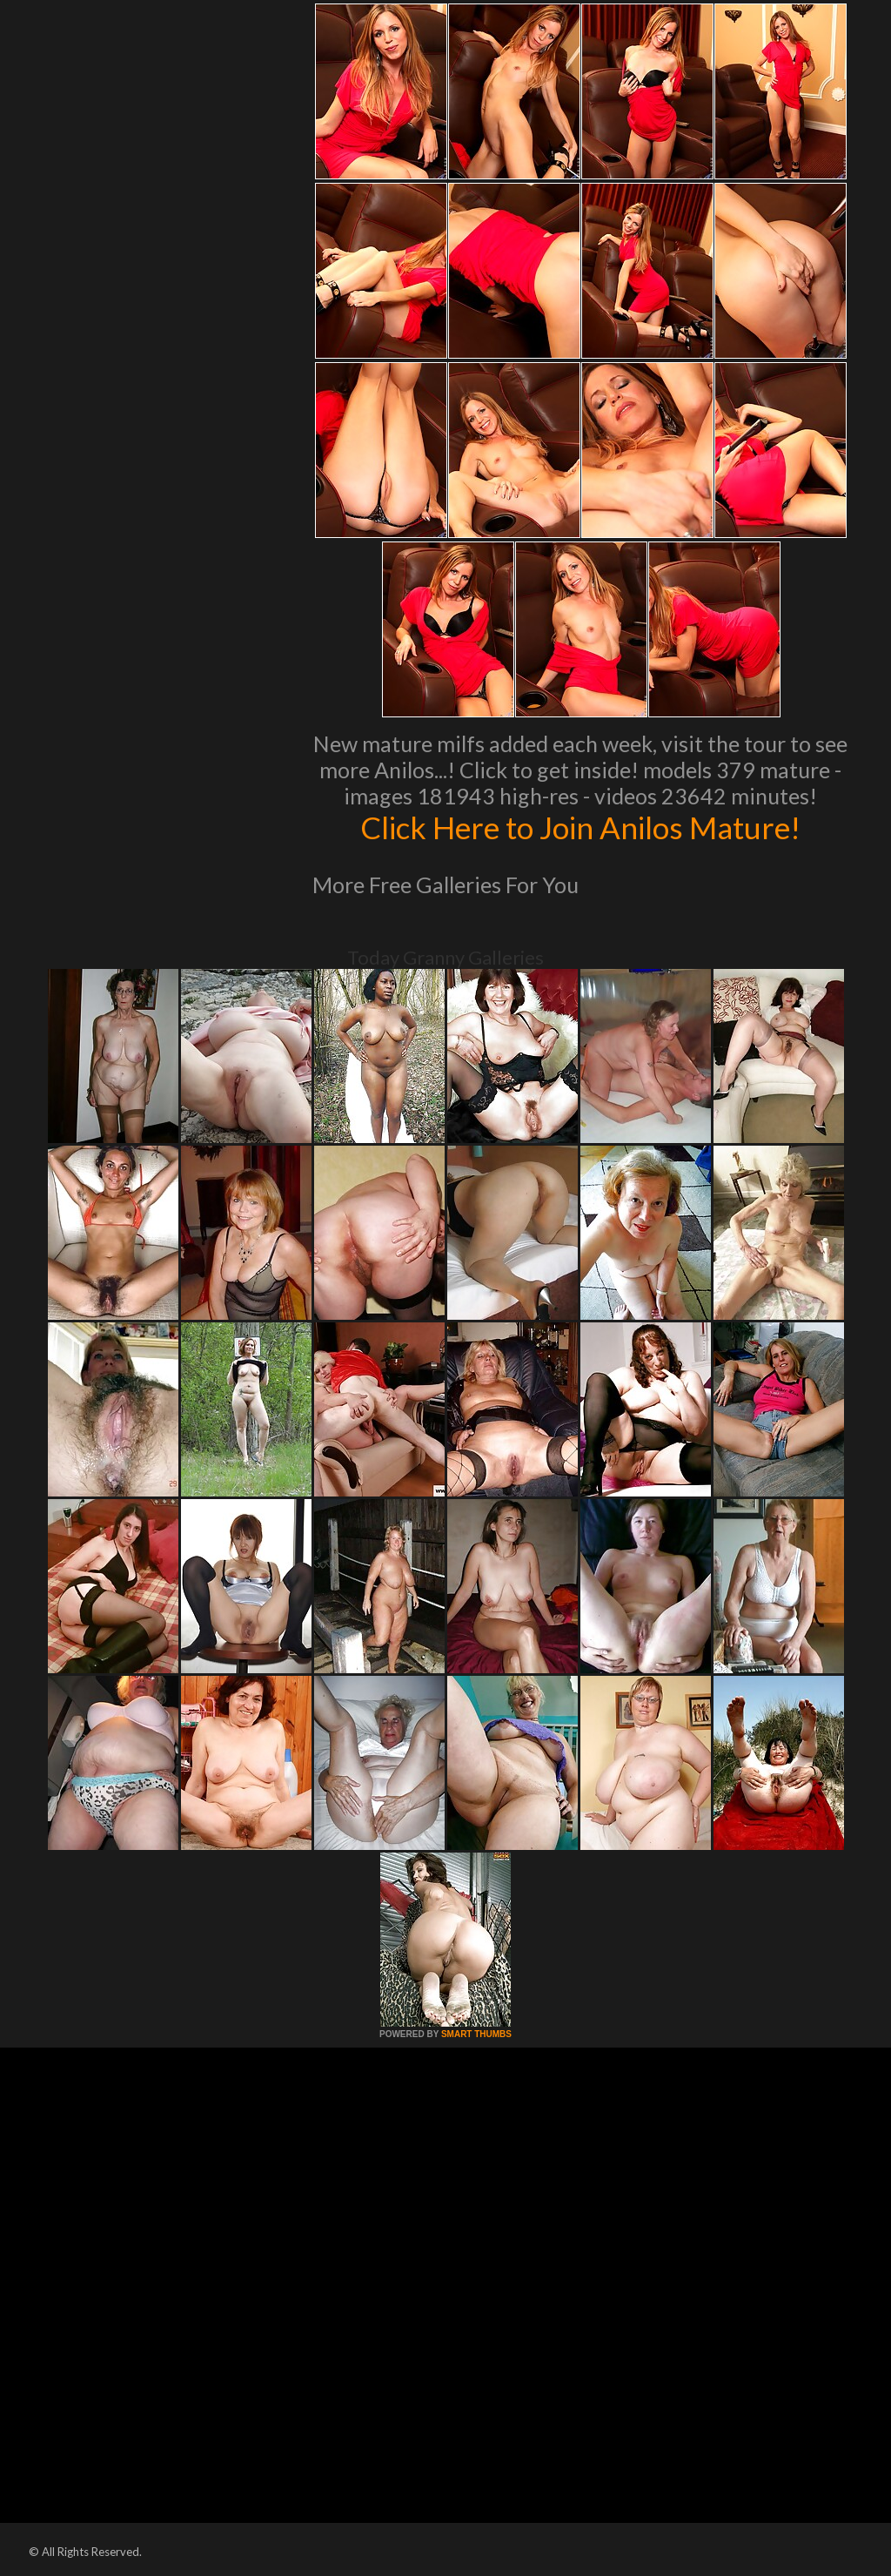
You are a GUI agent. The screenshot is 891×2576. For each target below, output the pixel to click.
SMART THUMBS (476, 2034)
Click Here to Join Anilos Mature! (580, 827)
